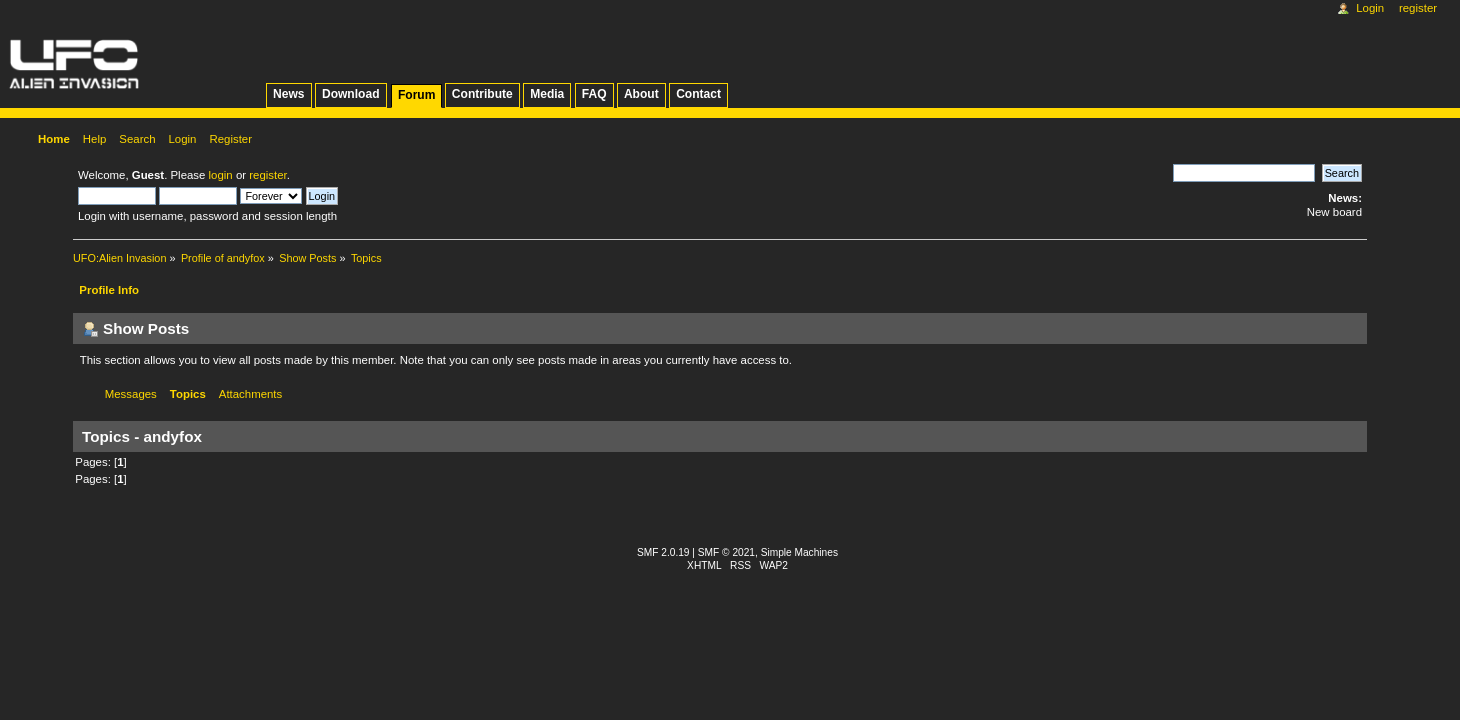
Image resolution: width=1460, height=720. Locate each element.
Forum (416, 95)
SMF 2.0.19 (663, 552)
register (267, 175)
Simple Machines (799, 552)
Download (351, 94)
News (288, 94)
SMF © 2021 (726, 552)
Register (1418, 8)
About (641, 94)
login (221, 175)
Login (1370, 8)
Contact (698, 94)
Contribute (482, 94)
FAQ (594, 94)
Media (547, 94)
